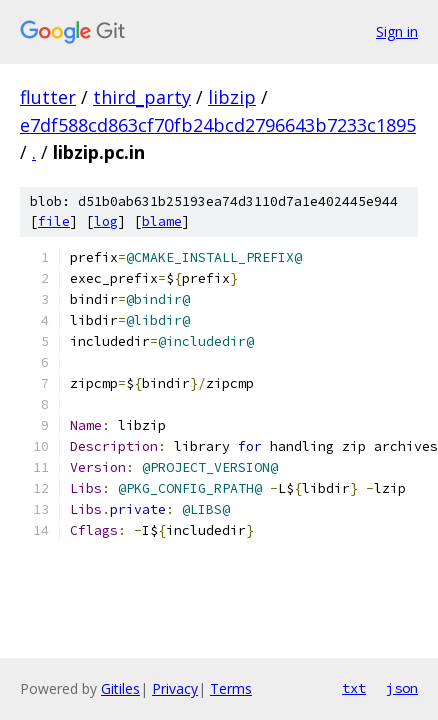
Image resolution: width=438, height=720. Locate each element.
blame (162, 221)
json (402, 688)
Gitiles (120, 688)
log (106, 221)
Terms (231, 688)
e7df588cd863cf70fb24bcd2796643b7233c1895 (218, 125)
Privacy (175, 688)
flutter (48, 97)
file (54, 221)
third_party (142, 97)
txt (354, 688)
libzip (232, 97)
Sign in (397, 31)
